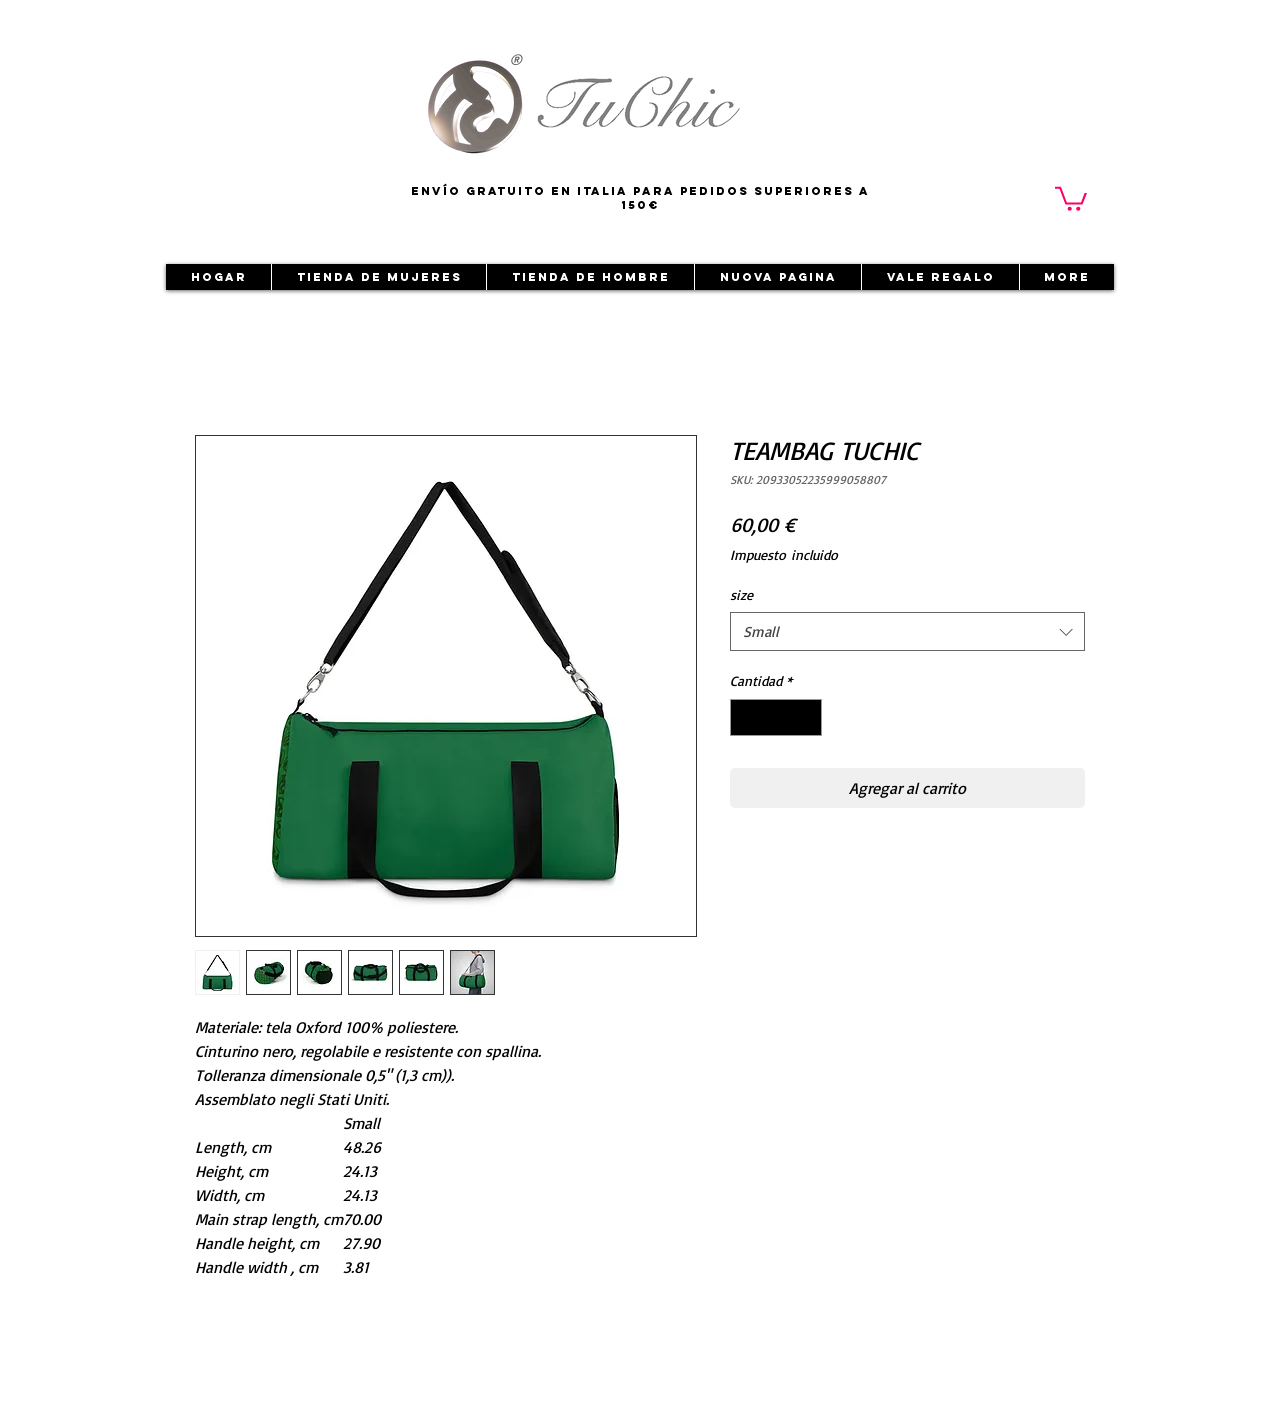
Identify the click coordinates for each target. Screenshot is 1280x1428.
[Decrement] (745, 717)
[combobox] (907, 631)
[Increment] (806, 717)
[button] (1071, 197)
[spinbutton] (776, 717)
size (741, 594)
